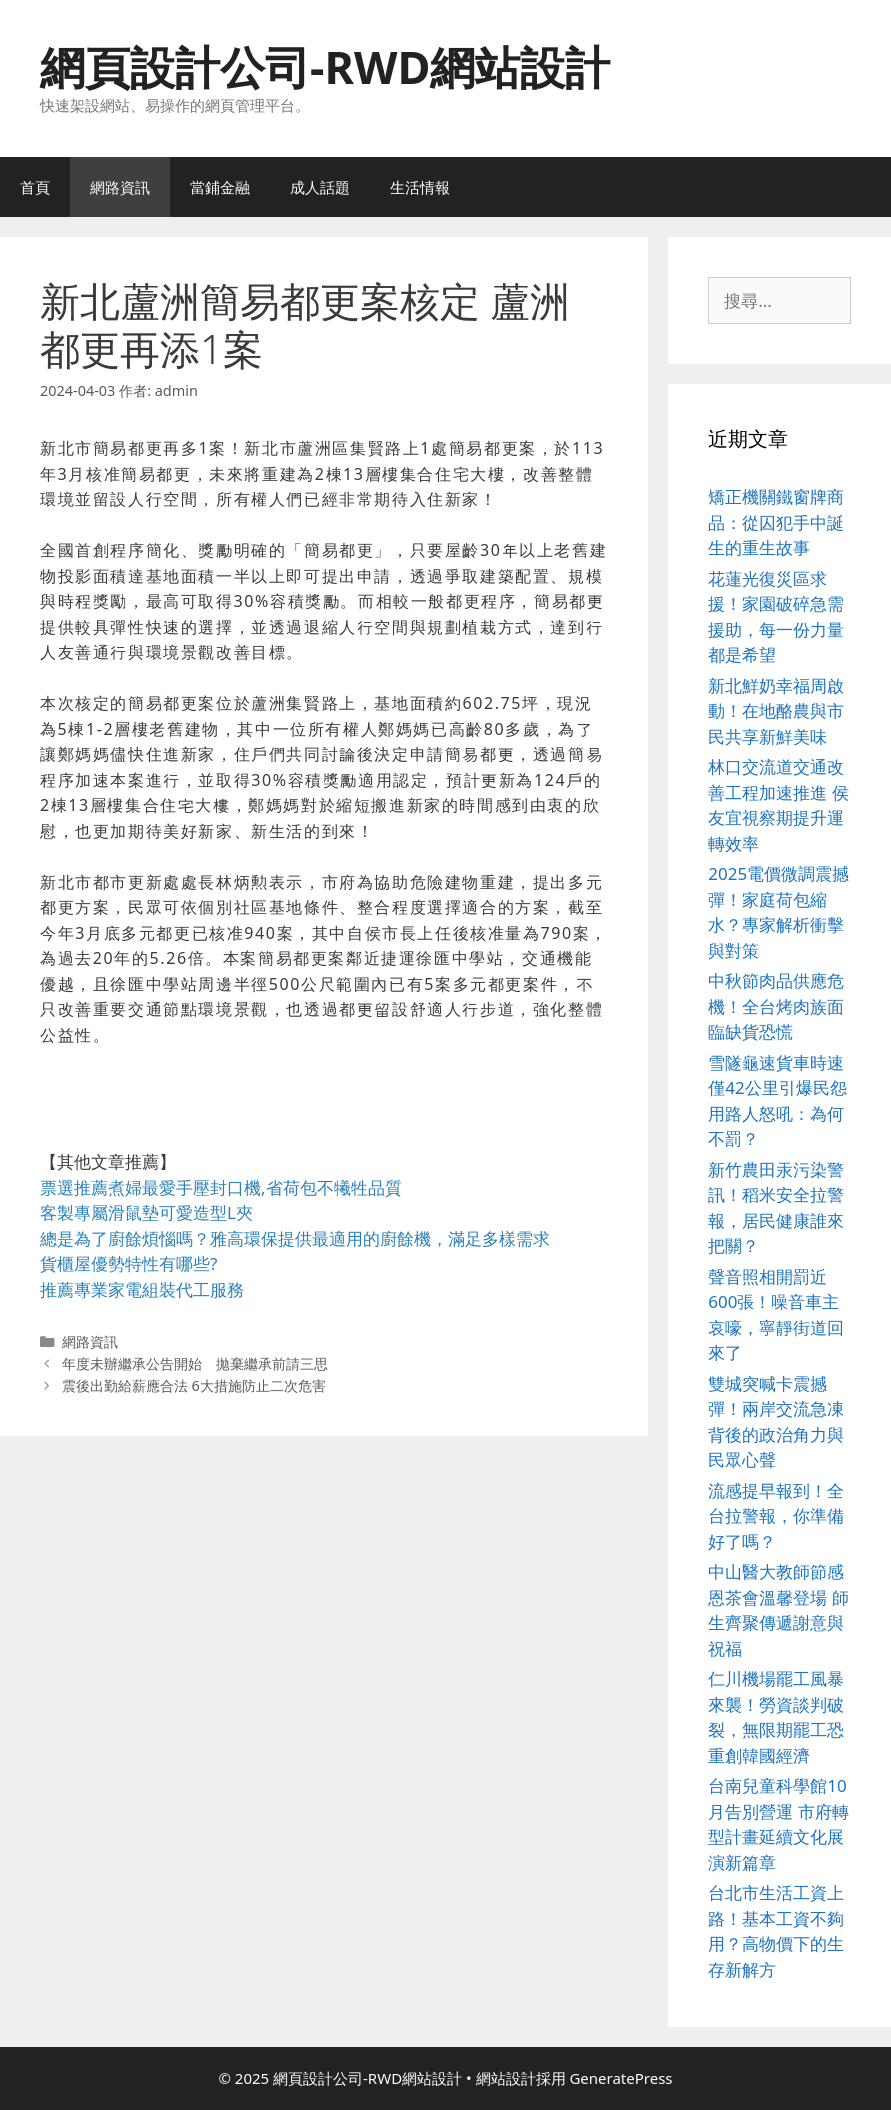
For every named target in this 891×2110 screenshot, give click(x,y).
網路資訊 (120, 187)
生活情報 (420, 187)
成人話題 (320, 187)
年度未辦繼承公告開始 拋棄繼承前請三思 (195, 1363)
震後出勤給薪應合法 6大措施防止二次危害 (194, 1385)
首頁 (35, 187)
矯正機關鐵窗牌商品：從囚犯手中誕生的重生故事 (776, 522)
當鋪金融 (220, 187)
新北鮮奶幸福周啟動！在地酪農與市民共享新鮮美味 (776, 711)
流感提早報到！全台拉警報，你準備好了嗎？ (776, 1516)
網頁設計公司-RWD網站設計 (325, 66)
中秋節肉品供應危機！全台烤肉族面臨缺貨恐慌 (776, 1006)
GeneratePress (620, 2078)
